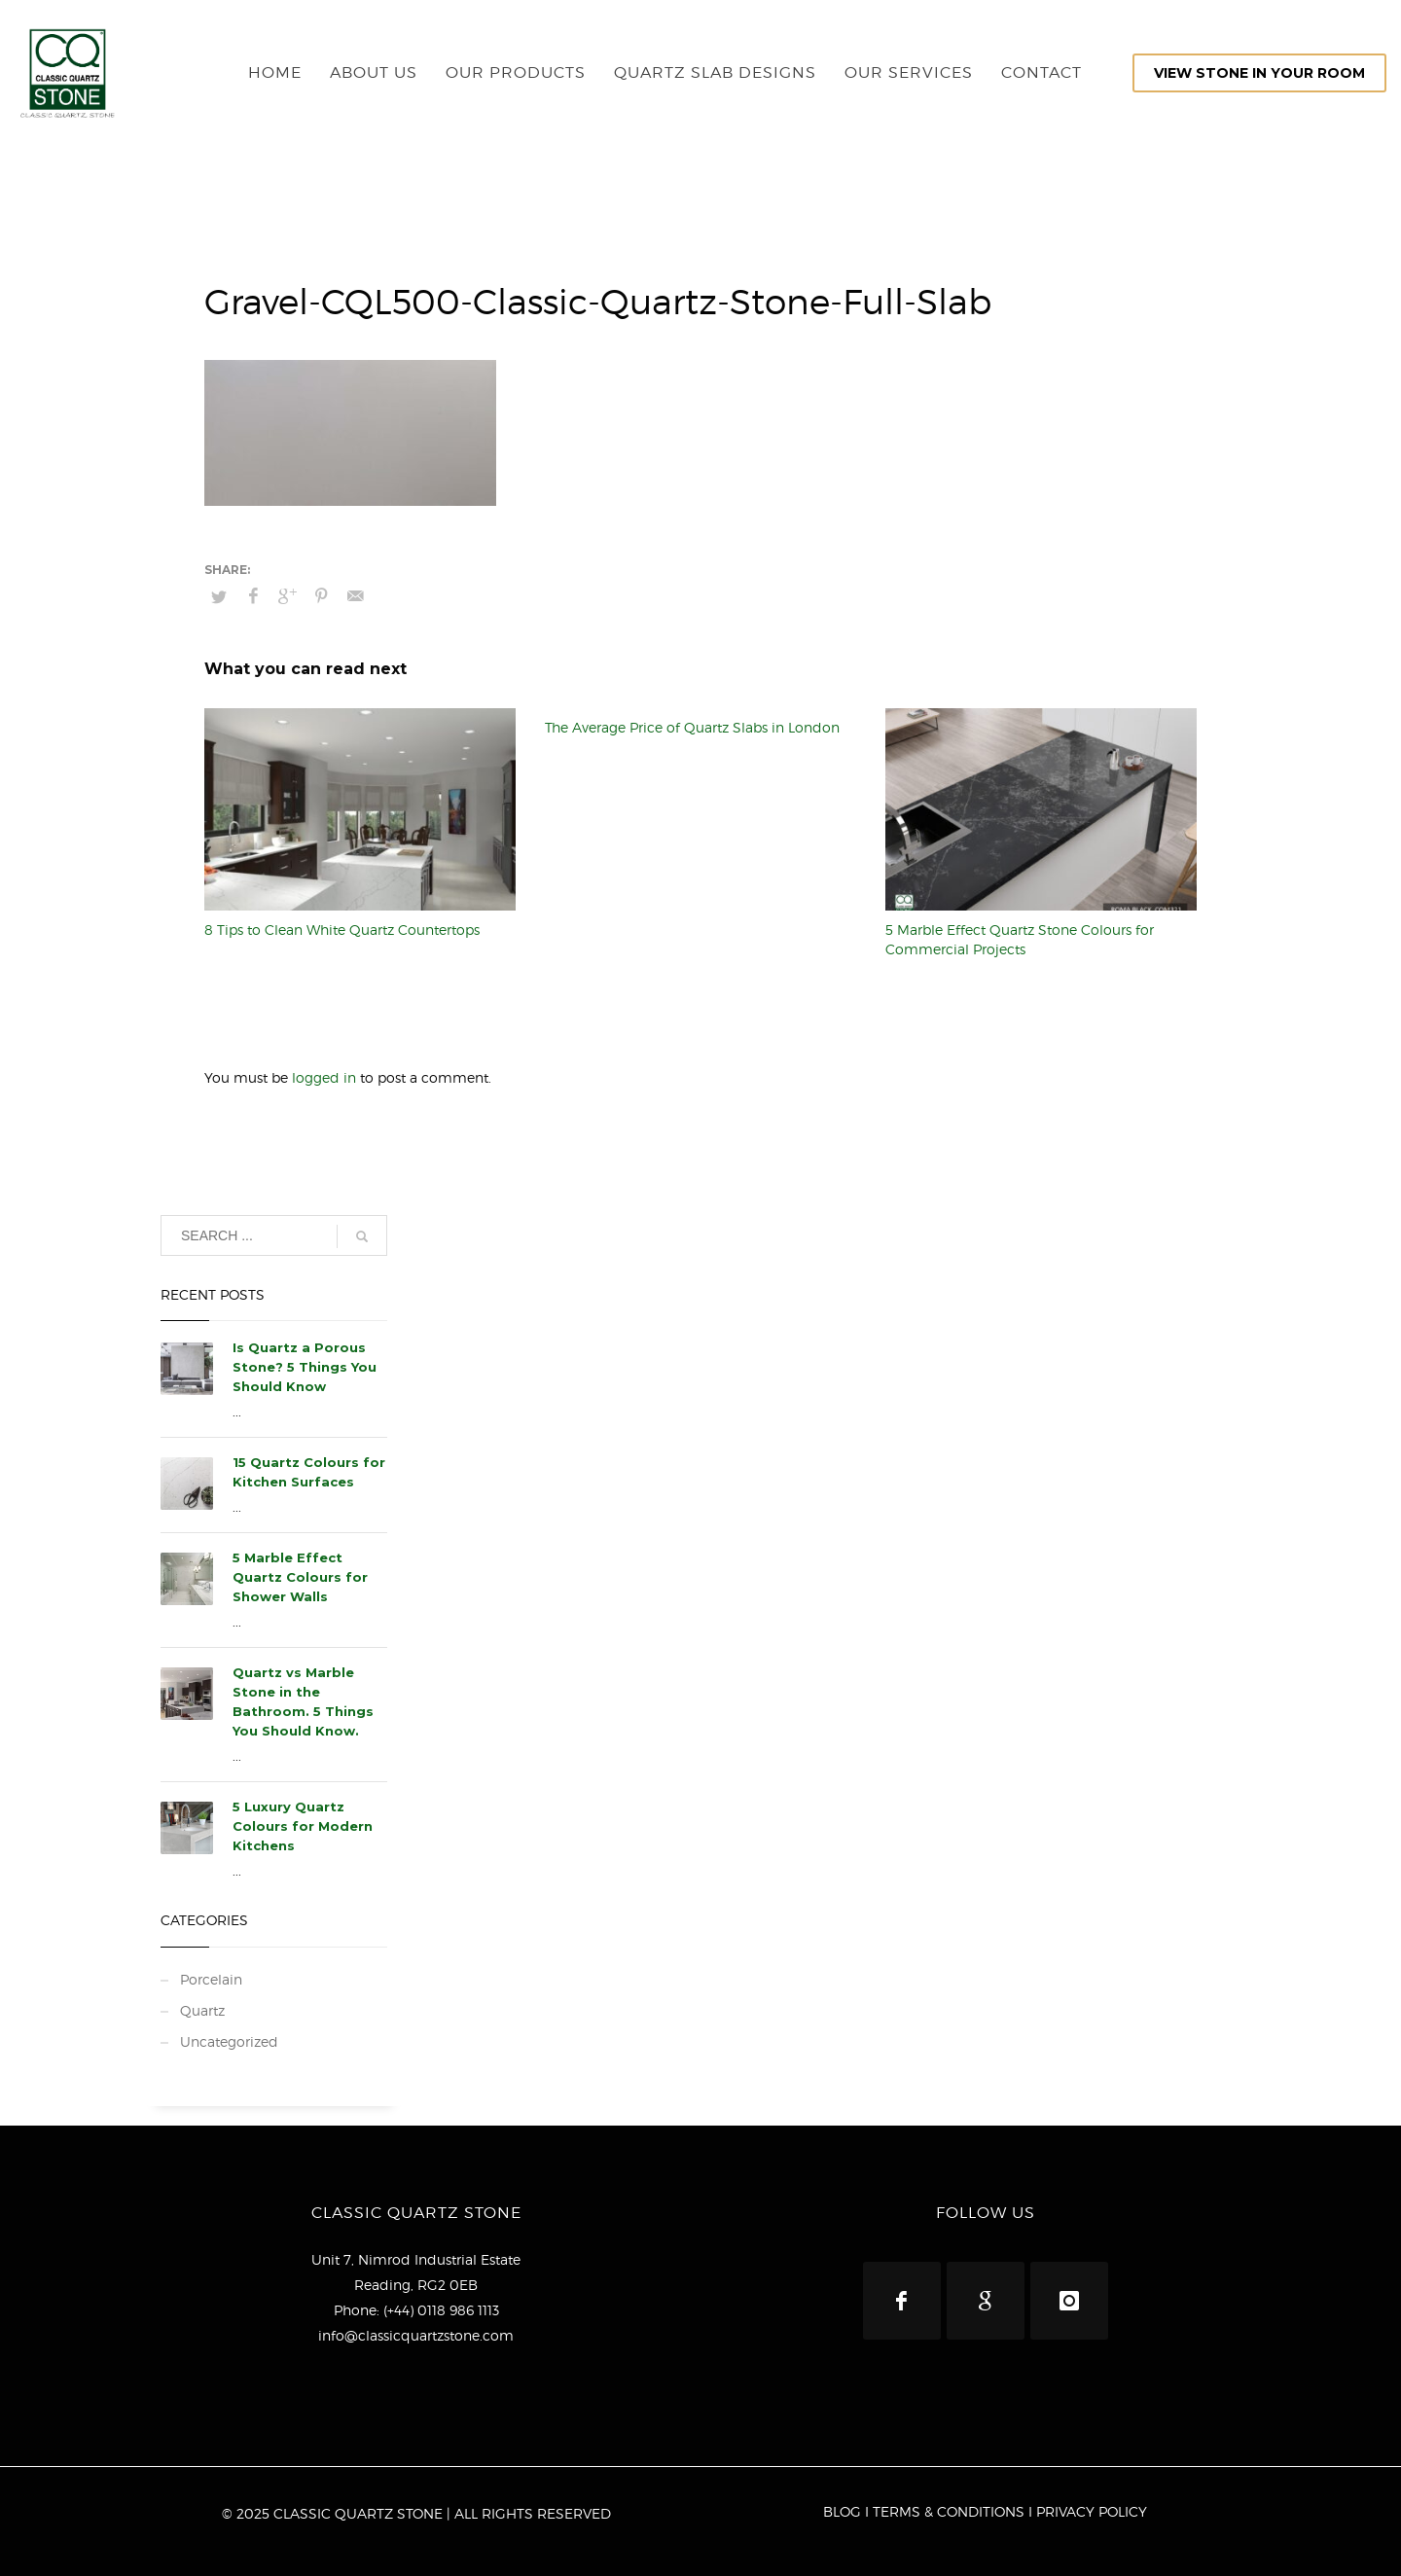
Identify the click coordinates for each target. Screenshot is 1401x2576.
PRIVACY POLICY (1091, 2511)
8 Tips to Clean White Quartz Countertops (342, 929)
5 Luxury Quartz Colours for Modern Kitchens (303, 1826)
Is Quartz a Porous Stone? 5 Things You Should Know (305, 1367)
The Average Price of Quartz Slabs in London (692, 727)
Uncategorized (229, 2041)
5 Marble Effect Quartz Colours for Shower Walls (300, 1577)
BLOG (842, 2511)
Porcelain (211, 1979)
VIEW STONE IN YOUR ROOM (1259, 73)
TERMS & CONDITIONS (948, 2511)
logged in (326, 1077)
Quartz (202, 2010)
